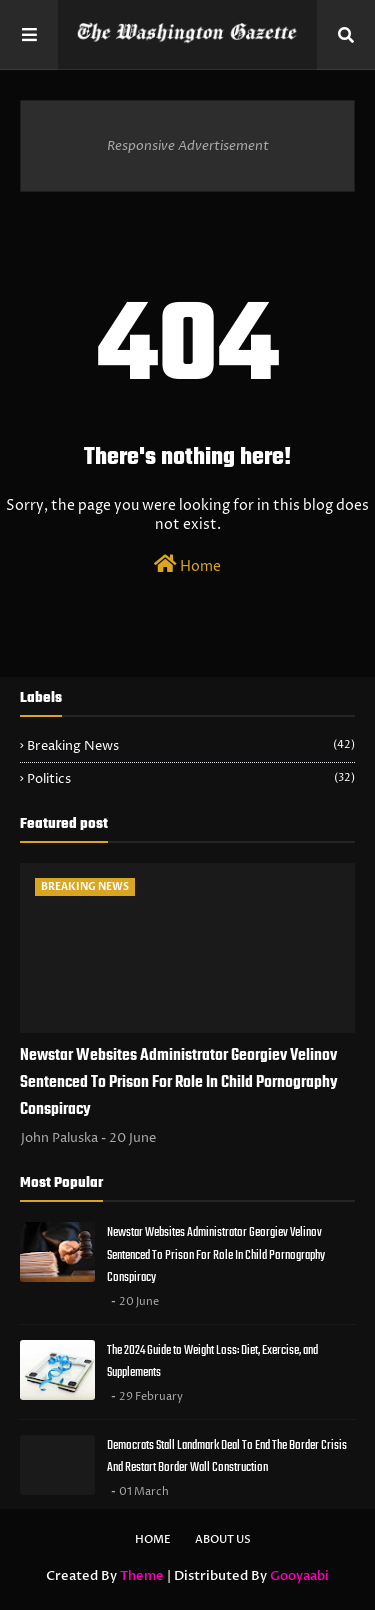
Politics (191, 779)
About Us (223, 1539)
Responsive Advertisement (188, 146)
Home (187, 565)
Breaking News (191, 746)
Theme (142, 1576)
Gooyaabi (299, 1576)
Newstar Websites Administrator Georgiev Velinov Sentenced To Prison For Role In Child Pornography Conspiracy (179, 1083)
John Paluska (59, 1138)
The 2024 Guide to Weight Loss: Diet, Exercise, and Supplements (212, 1362)
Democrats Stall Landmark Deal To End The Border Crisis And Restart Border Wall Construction (227, 1457)
